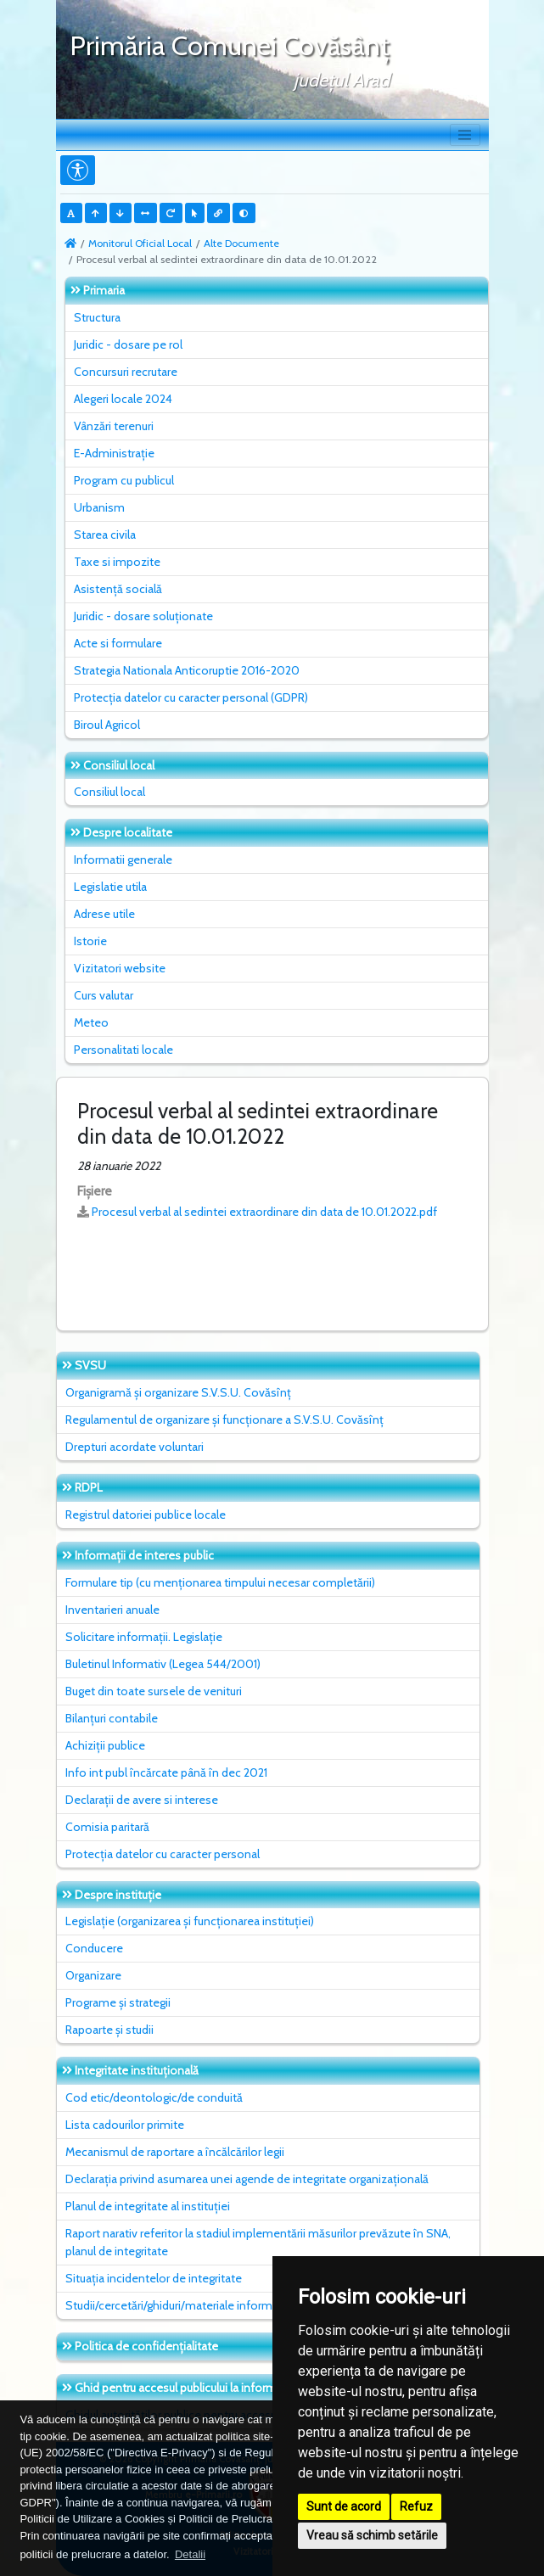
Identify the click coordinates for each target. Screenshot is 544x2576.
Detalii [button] (190, 2554)
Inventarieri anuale (112, 1609)
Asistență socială (118, 588)
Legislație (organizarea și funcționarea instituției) (189, 1921)
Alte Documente (241, 243)
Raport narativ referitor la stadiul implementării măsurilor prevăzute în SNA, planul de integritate (258, 2242)
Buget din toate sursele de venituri (153, 1691)
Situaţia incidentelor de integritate (153, 2278)
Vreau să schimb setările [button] (372, 2535)
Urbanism (99, 507)
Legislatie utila (110, 886)
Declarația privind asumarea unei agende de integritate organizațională (247, 2179)
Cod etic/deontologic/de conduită (154, 2097)
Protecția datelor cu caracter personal (162, 1854)
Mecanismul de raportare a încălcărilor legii (174, 2151)
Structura (97, 317)
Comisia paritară (107, 1826)
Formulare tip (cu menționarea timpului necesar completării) (220, 1582)
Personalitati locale (123, 1049)
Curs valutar (103, 995)
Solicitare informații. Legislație (143, 1636)
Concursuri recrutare (125, 371)
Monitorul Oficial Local (140, 243)
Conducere (94, 1948)
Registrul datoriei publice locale (145, 1514)
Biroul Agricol (107, 724)
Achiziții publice (105, 1745)
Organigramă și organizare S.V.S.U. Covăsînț (178, 1392)
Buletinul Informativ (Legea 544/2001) (163, 1664)
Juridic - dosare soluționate (143, 616)
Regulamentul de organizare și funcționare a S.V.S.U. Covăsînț (224, 1419)
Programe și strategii (118, 2002)
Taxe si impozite (117, 561)
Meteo (91, 1022)
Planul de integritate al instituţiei (147, 2206)
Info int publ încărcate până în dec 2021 (166, 1772)
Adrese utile (104, 913)
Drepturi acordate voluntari (134, 1446)
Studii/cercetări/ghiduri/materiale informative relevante (207, 2305)
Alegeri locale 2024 (123, 398)
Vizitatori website (119, 968)
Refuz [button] (416, 2506)
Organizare (93, 1975)
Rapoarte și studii (109, 2029)
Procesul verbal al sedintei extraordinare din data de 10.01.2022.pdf (264, 1211)
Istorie (90, 941)
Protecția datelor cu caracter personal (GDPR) (191, 697)
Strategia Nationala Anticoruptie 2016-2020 (187, 670)
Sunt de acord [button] (343, 2506)
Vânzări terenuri (114, 426)
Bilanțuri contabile (111, 1718)
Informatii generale (123, 859)
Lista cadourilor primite (124, 2124)
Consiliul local (109, 791)
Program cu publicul (124, 480)
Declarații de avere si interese (141, 1799)
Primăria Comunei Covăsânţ (230, 45)
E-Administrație (114, 453)
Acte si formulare (118, 643)
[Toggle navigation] (465, 135)
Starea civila (105, 534)
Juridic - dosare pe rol (128, 344)
